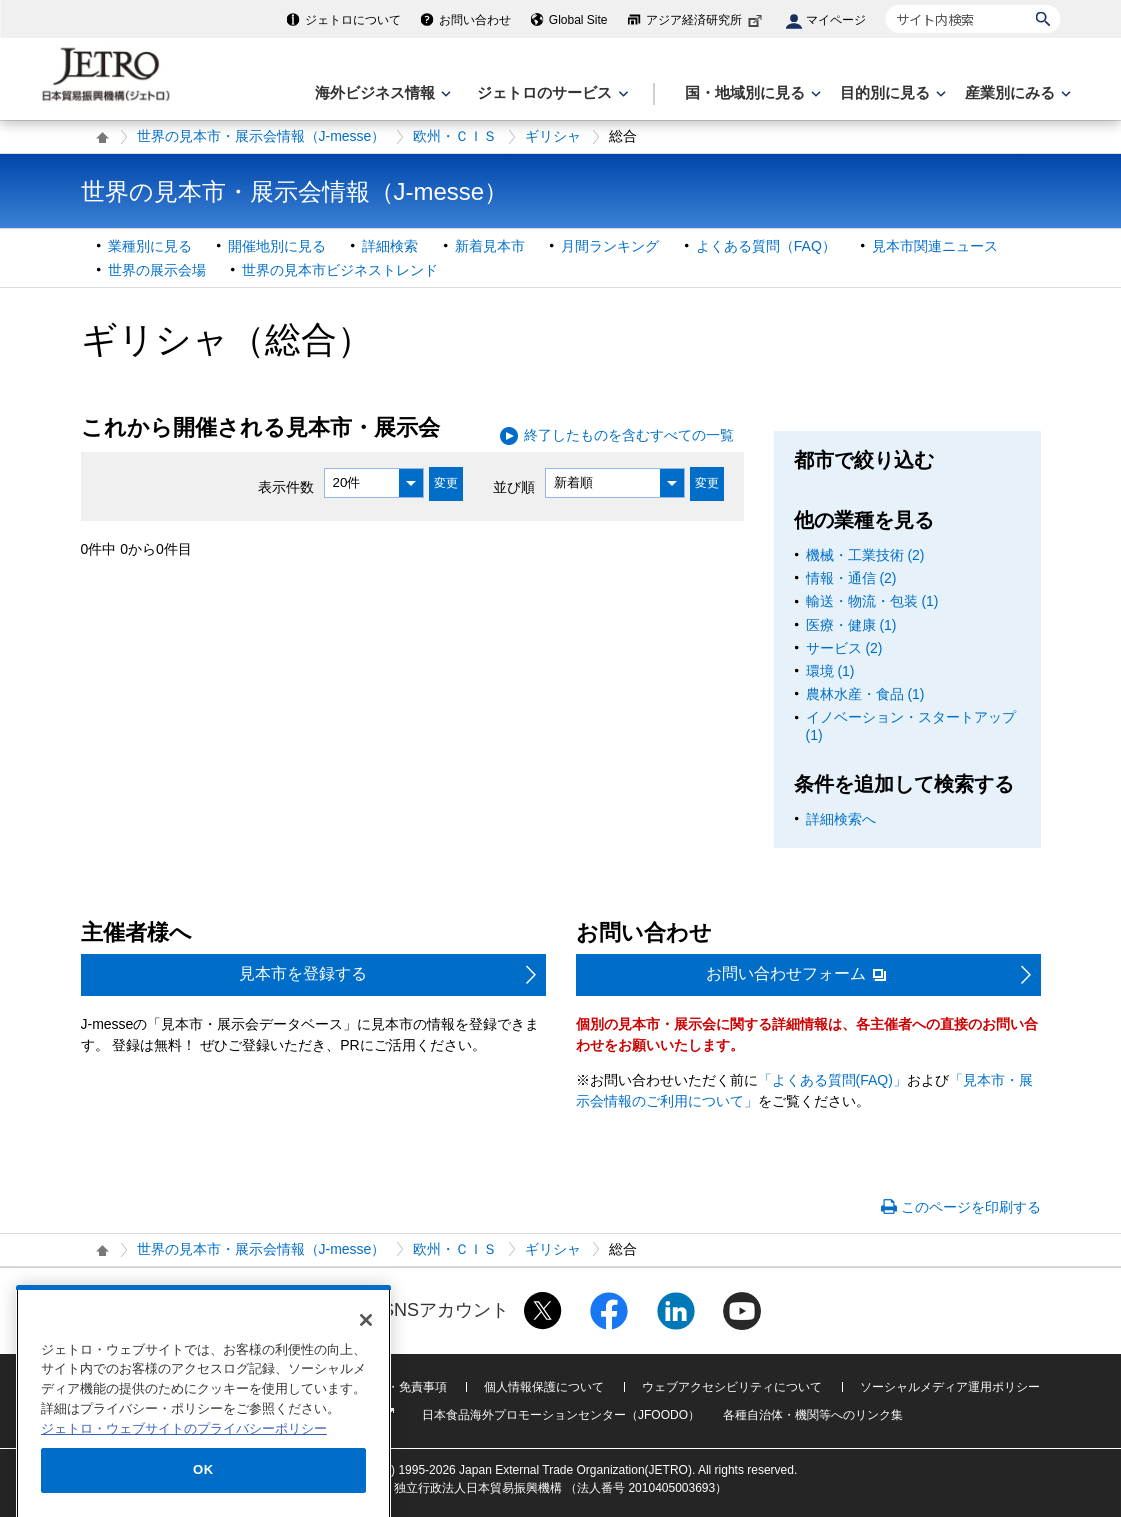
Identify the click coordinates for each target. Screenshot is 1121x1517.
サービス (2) (844, 648)
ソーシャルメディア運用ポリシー (950, 1387)
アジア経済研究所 (706, 20)
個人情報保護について (544, 1387)
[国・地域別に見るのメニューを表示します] (751, 93)
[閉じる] (366, 1377)
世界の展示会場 (157, 270)
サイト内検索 (885, 4)
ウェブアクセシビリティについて (732, 1387)
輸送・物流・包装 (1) (872, 601)
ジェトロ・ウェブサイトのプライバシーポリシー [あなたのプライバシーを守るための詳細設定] (184, 1485)
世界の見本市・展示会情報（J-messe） (261, 136)
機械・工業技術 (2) (865, 555)
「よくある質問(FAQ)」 (832, 1080)
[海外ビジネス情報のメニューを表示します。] (381, 93)
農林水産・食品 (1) (865, 694)
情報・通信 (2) (851, 578)
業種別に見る (150, 246)
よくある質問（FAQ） (766, 246)
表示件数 (286, 486)
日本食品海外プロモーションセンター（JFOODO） (561, 1415)
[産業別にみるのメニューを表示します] (1016, 93)
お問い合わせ (475, 20)
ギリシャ (553, 136)
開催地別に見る (277, 246)
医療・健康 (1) (851, 625)
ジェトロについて (353, 20)
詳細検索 (390, 246)
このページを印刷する (971, 1207)
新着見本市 (490, 246)
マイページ (836, 20)
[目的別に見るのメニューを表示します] (891, 93)
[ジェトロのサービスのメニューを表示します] (550, 93)
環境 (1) (830, 671)
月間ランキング (610, 246)
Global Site (578, 20)
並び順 (514, 486)
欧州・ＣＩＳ (455, 136)
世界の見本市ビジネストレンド (340, 270)
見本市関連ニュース (935, 246)
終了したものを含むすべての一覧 (629, 435)
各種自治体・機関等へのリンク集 (813, 1415)
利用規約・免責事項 (393, 1387)
